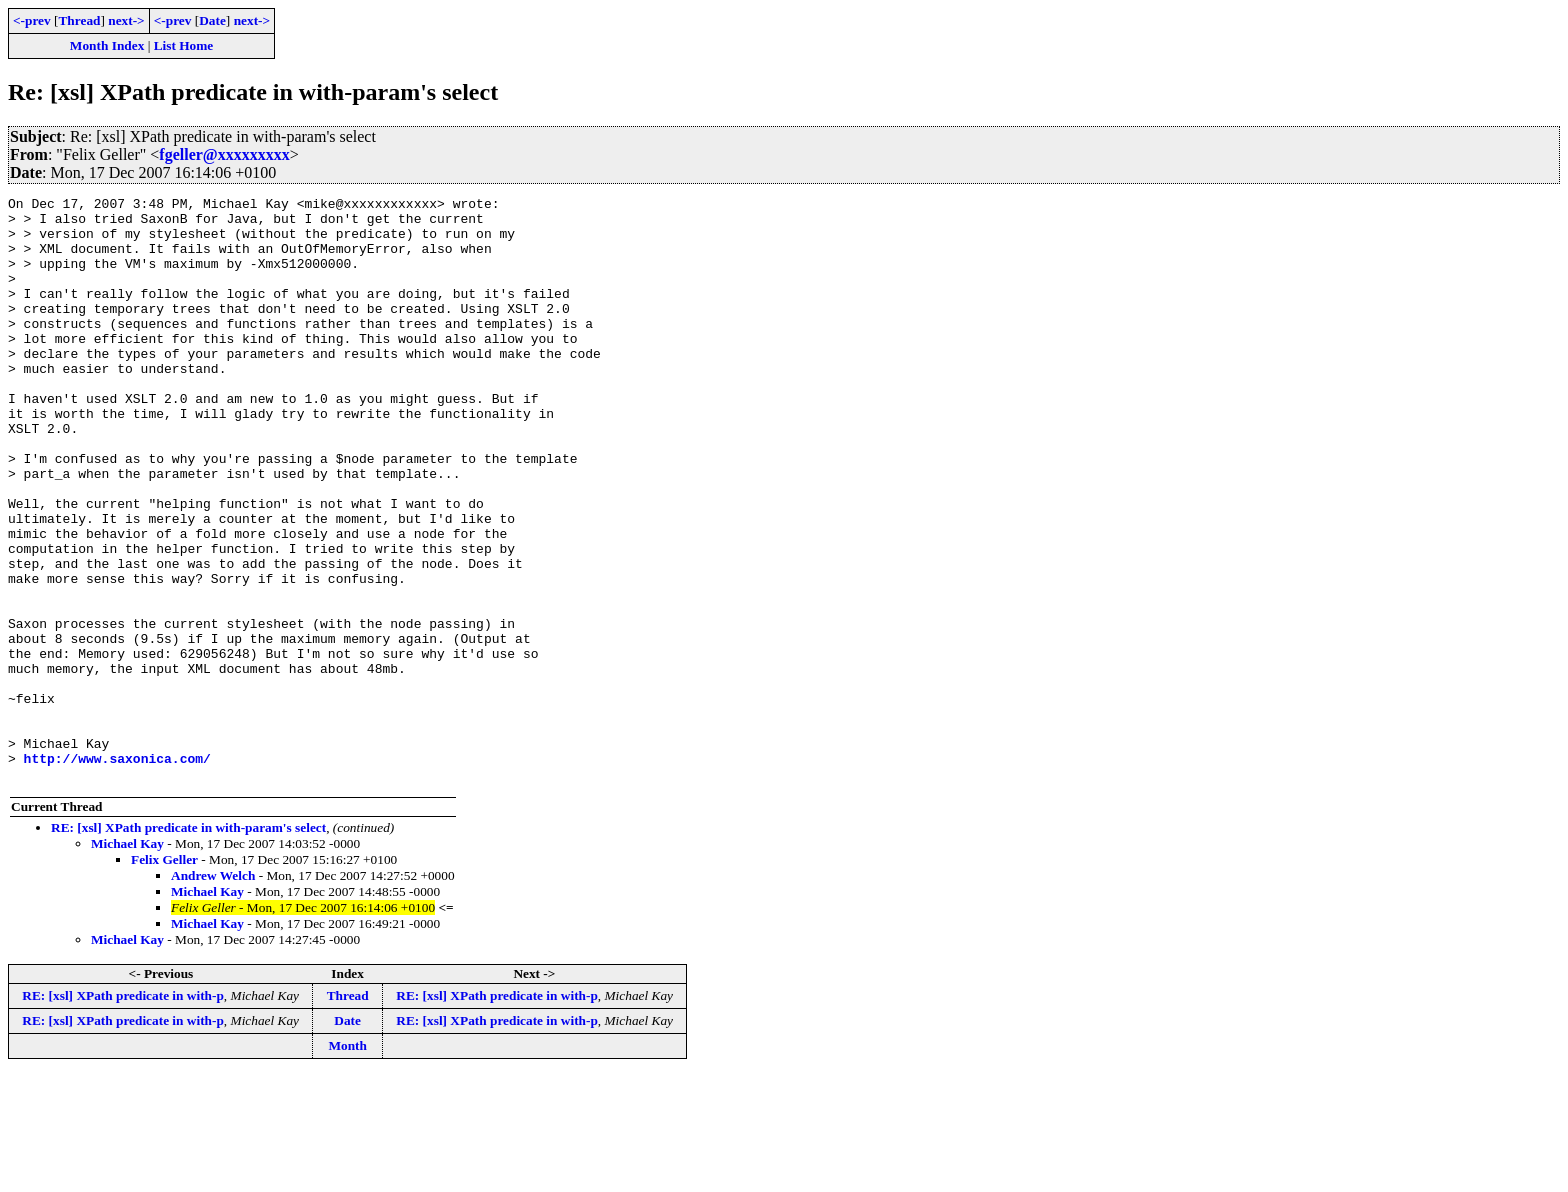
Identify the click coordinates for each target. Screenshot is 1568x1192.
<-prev (32, 20)
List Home (184, 45)
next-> (126, 20)
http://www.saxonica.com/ (117, 872)
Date (212, 20)
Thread (79, 20)
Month (347, 1162)
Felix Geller (164, 976)
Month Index (107, 45)
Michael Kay (127, 960)
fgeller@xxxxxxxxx (224, 154)
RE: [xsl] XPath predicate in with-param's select (188, 944)
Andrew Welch (213, 992)
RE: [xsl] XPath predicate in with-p (123, 1112)
